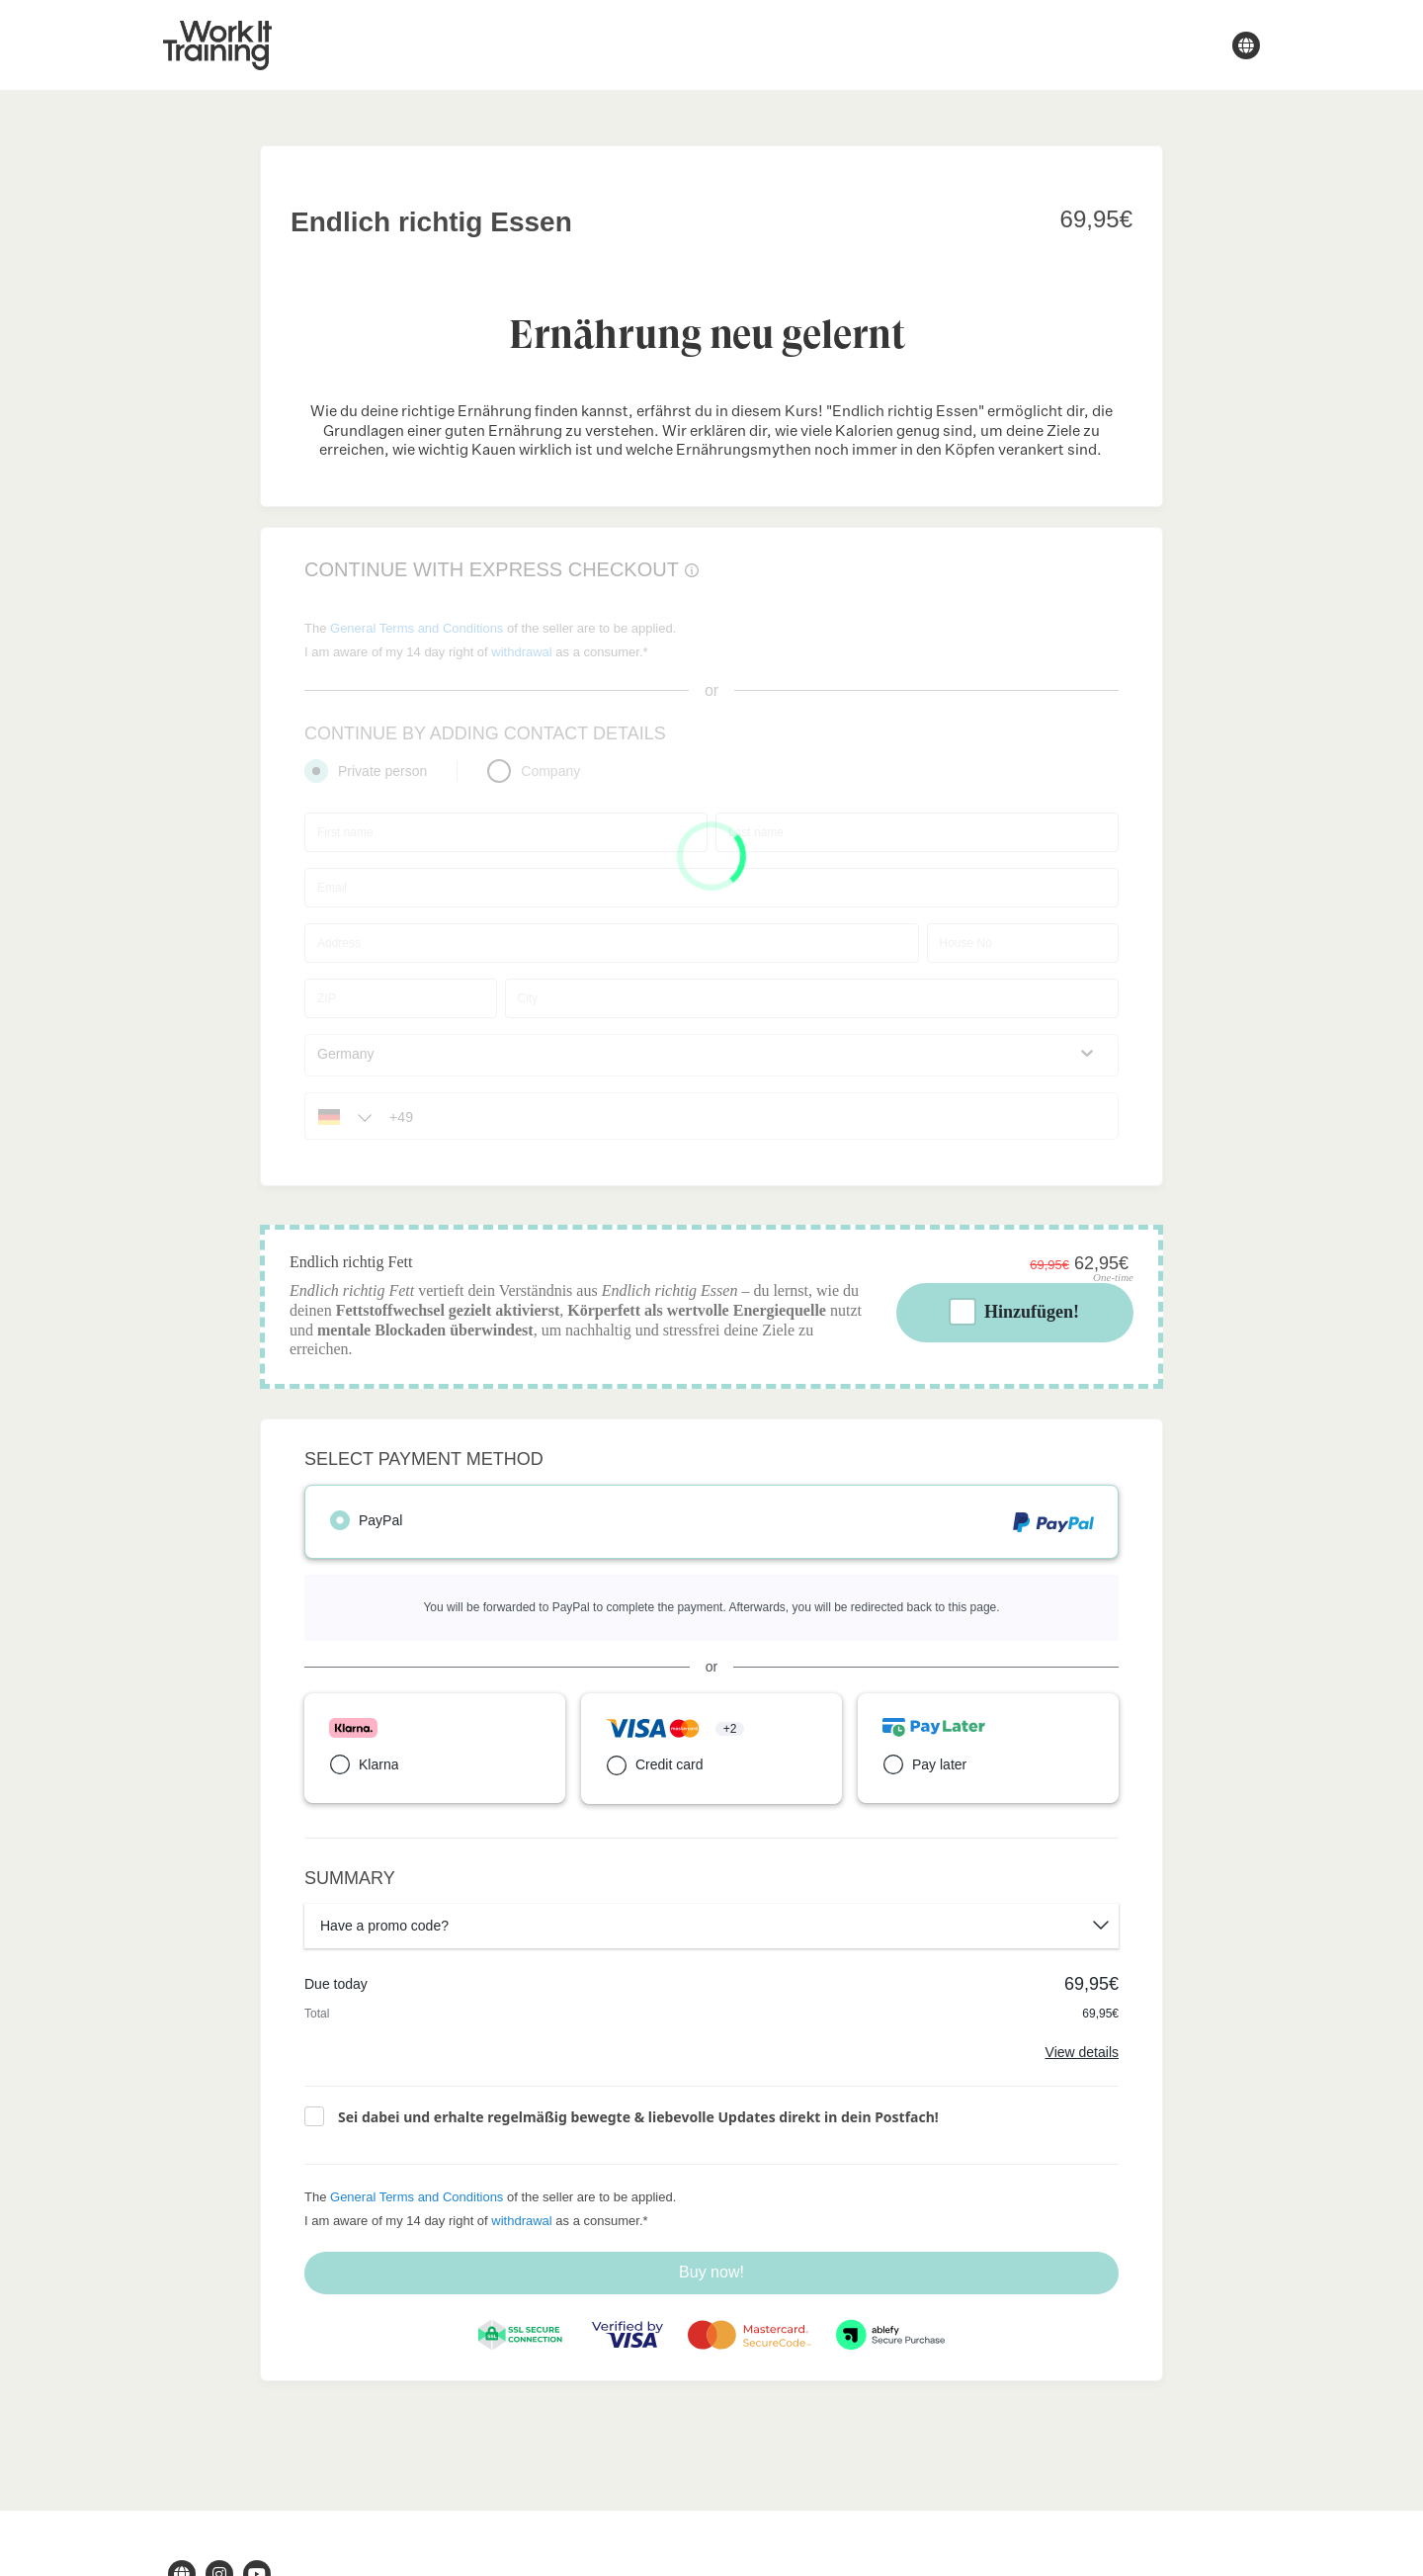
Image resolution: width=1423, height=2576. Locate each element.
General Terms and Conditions (416, 2197)
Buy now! (711, 2272)
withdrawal (521, 2220)
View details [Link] (1082, 2052)
